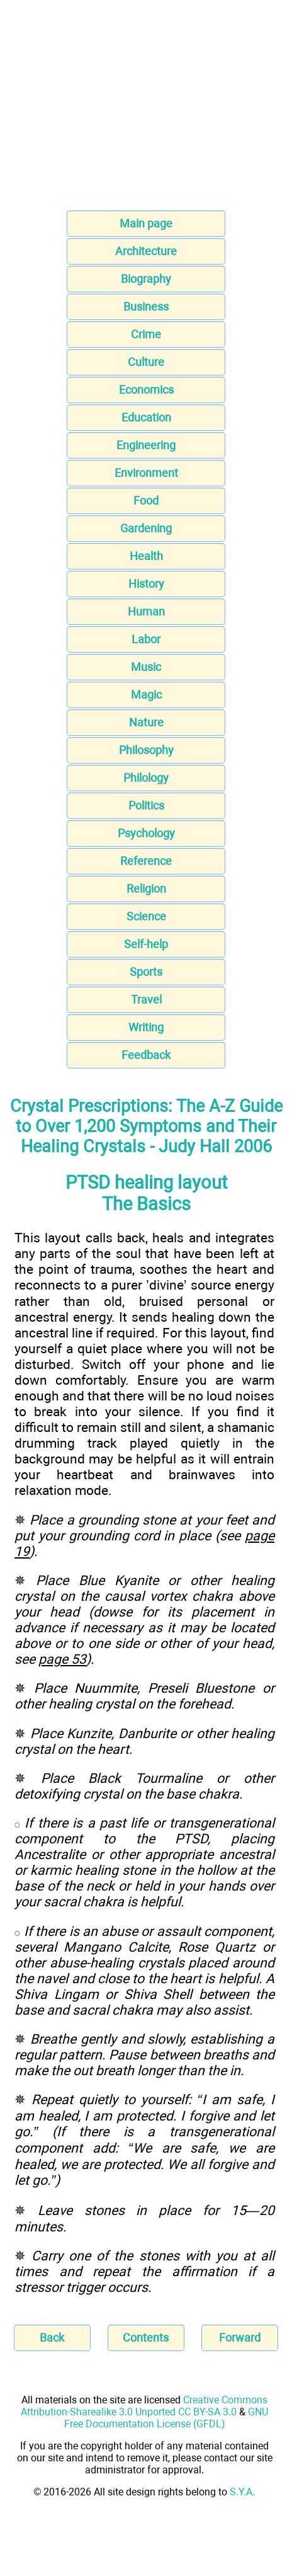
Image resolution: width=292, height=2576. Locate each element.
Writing (146, 1027)
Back (52, 2337)
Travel (146, 999)
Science (146, 916)
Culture (146, 362)
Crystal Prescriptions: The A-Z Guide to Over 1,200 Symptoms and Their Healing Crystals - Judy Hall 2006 (146, 1126)
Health (146, 556)
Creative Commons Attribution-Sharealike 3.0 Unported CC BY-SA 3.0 (144, 2406)
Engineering (146, 445)
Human (146, 611)
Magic (146, 694)
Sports (146, 971)
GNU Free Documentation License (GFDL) (166, 2418)
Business (146, 306)
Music (146, 666)
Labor (146, 639)
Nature (146, 722)
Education (146, 417)
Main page (146, 223)
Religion (146, 888)
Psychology (146, 833)
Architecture (146, 251)
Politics (146, 805)
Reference (146, 860)
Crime (146, 334)
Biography (146, 278)
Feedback (146, 1055)
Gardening (146, 528)
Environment (146, 472)
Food (146, 500)
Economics (146, 389)
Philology (146, 777)
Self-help (146, 944)
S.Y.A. (242, 2492)
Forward (240, 2337)
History (146, 583)
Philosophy (146, 750)
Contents (146, 2337)
